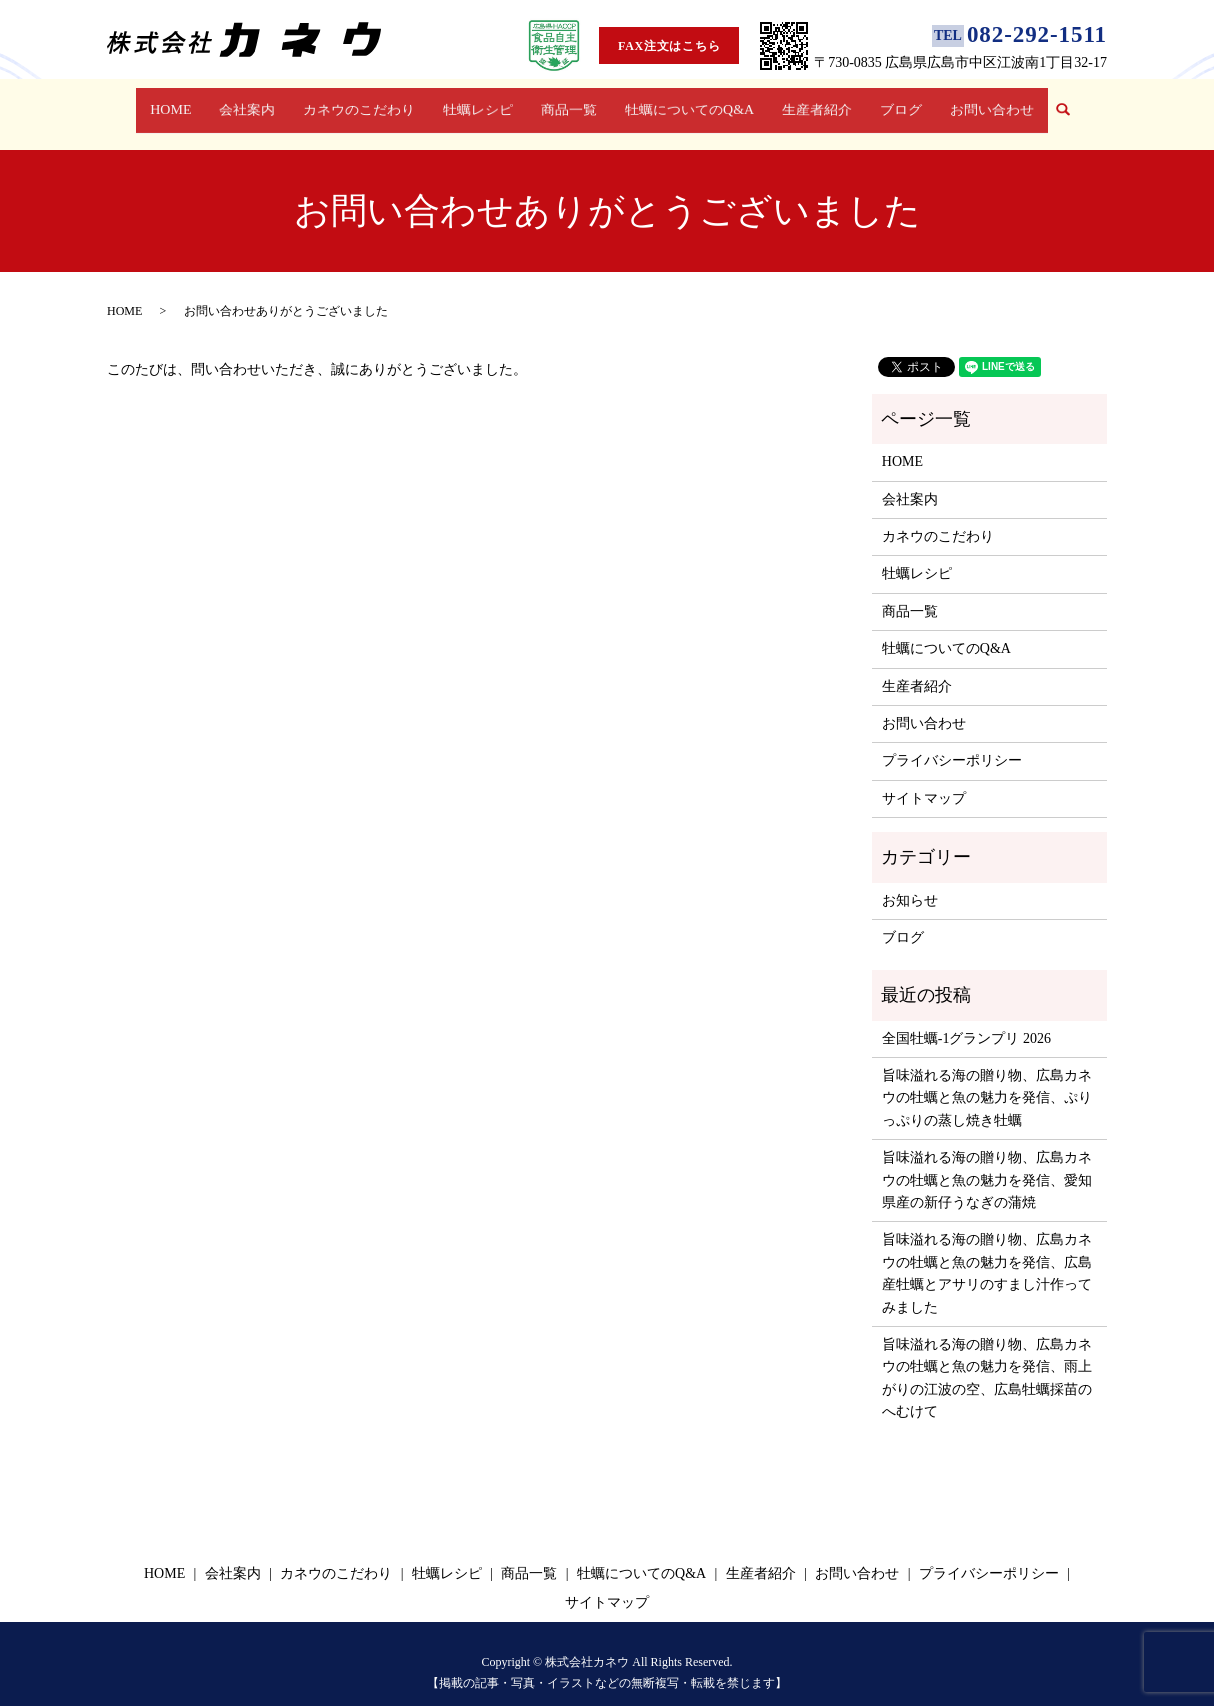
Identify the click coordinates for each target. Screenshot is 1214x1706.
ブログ (894, 103)
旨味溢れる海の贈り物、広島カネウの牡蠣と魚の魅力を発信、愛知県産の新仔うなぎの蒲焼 (987, 1161)
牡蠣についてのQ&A (687, 103)
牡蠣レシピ (480, 103)
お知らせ (910, 880)
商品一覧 (568, 103)
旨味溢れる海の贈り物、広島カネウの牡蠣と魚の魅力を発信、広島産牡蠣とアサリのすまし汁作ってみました (987, 1254)
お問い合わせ (981, 103)
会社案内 (253, 103)
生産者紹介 (813, 103)
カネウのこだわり (363, 103)
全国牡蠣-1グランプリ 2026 (966, 1019)
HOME (180, 103)
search (1060, 104)
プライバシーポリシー (952, 741)
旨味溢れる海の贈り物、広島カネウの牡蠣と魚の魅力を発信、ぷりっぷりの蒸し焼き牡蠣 (987, 1079)
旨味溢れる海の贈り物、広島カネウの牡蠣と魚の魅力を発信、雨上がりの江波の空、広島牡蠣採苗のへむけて (987, 1359)
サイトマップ (924, 779)
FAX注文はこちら (669, 46)
